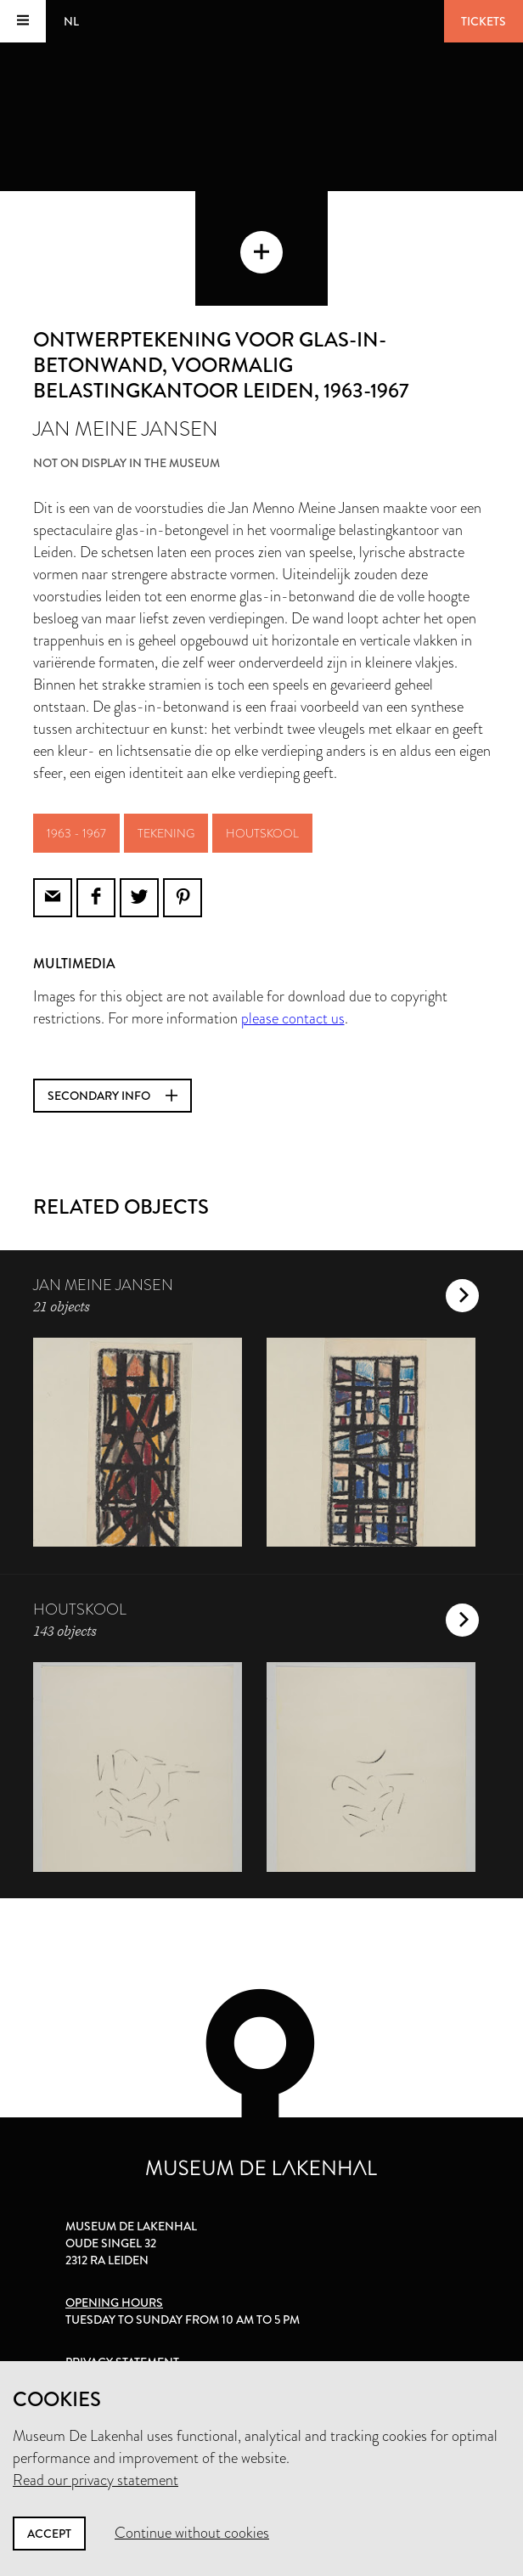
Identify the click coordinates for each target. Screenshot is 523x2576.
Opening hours (114, 2302)
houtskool (262, 833)
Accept (49, 2533)
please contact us (293, 1018)
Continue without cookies (192, 2533)
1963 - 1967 (76, 833)
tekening (166, 833)
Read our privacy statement (95, 2480)
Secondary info (112, 1095)
